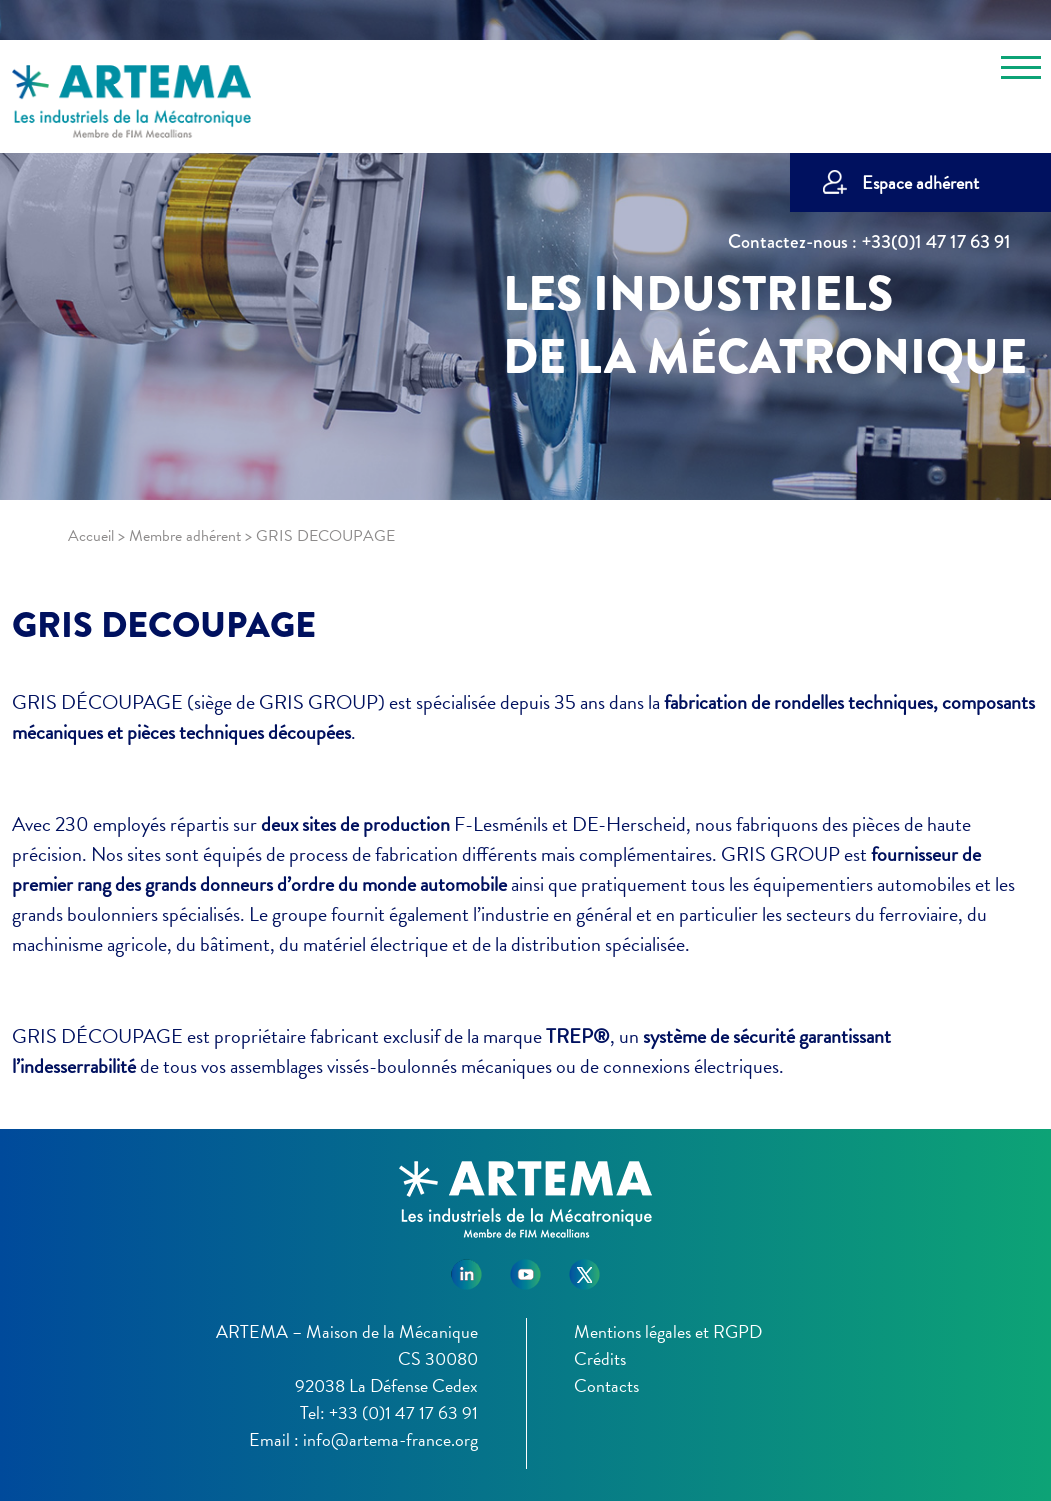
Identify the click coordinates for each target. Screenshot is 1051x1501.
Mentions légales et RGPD (668, 1331)
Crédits (600, 1358)
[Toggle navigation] (1021, 71)
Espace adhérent (920, 182)
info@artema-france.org (390, 1439)
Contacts (606, 1385)
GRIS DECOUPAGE (164, 625)
